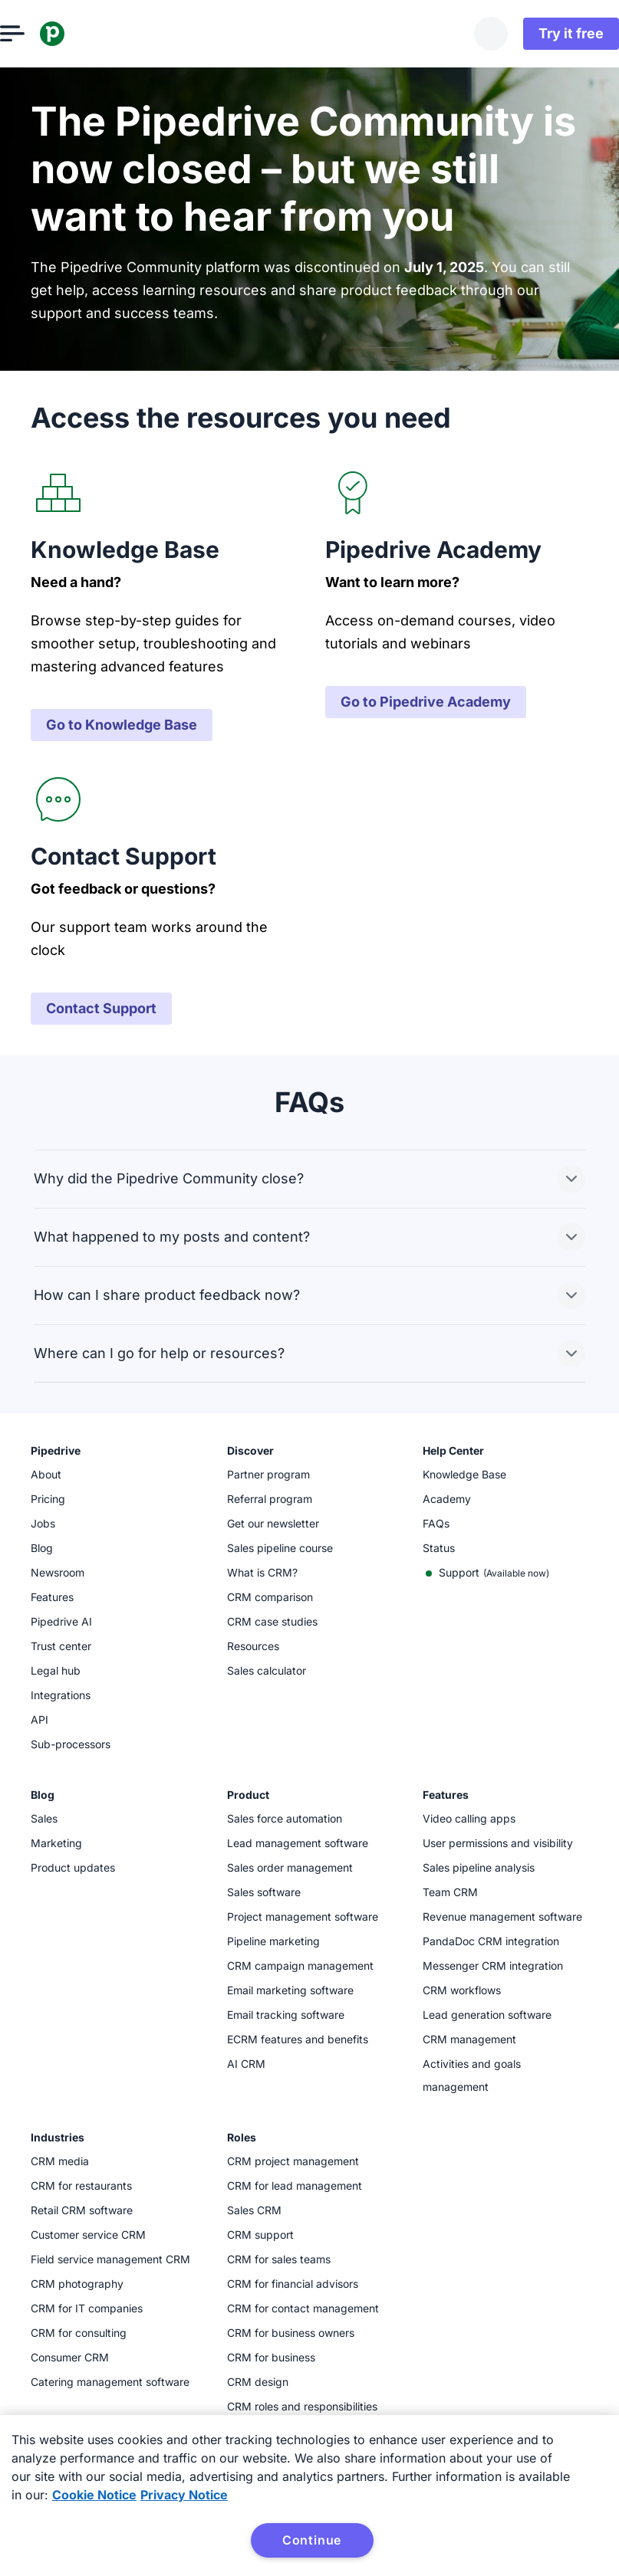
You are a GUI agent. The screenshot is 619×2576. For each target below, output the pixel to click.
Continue (311, 2540)
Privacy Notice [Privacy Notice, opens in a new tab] (184, 2494)
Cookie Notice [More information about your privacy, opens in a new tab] (94, 2494)
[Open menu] (43, 33)
